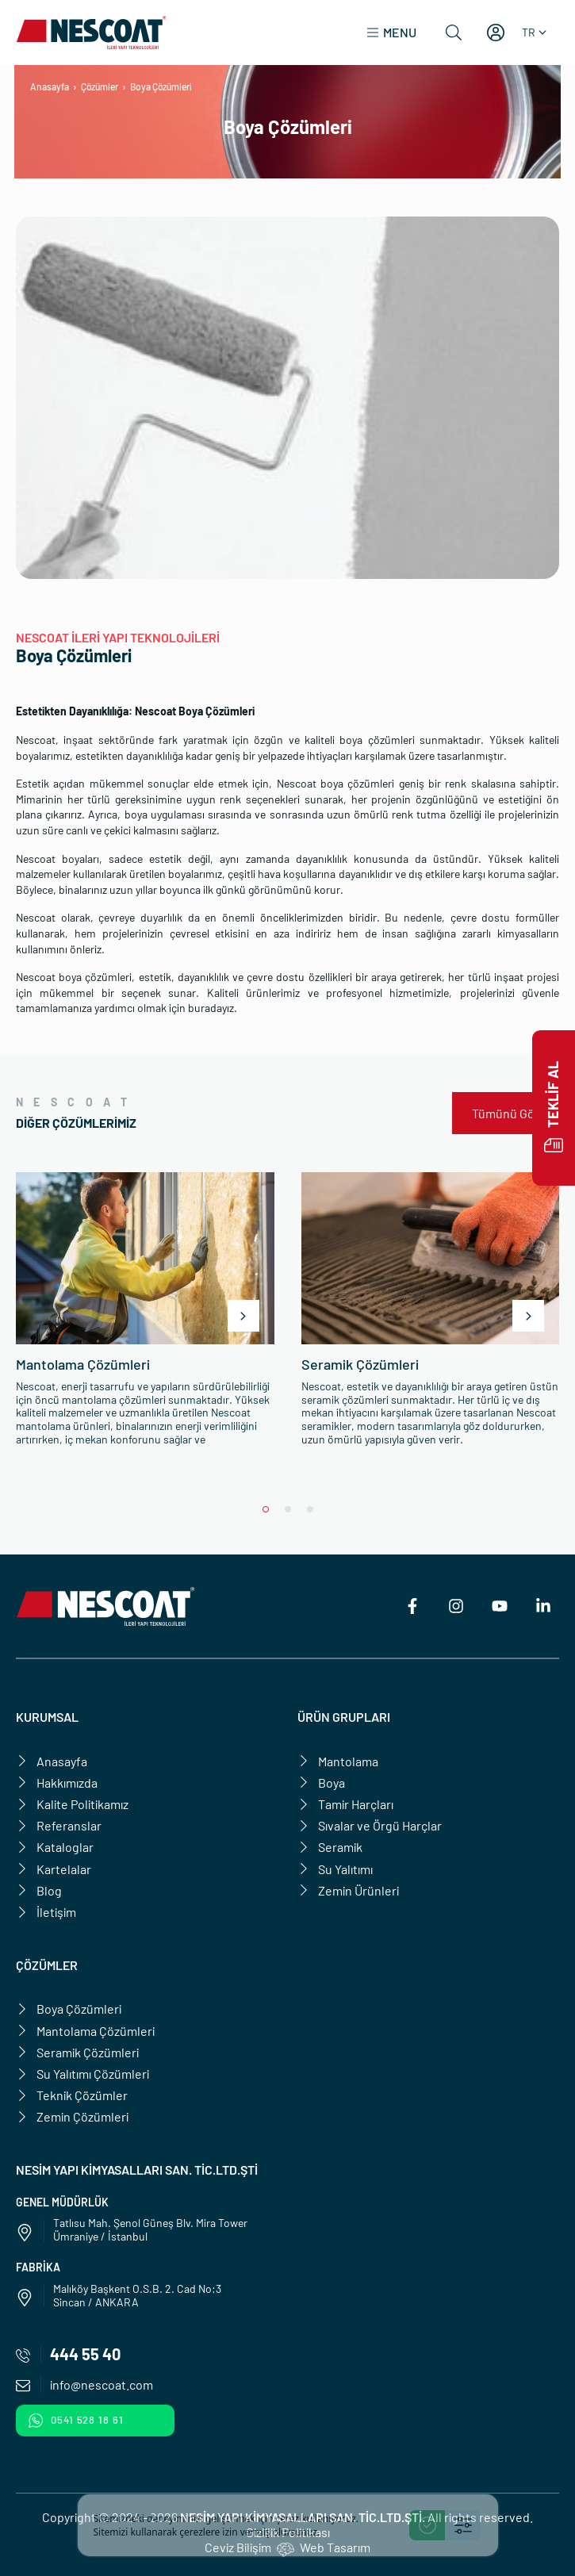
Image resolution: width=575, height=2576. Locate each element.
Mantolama (337, 1761)
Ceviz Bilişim (238, 2547)
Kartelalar (53, 1868)
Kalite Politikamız (72, 1803)
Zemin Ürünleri (348, 1890)
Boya (321, 1782)
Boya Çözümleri (68, 2008)
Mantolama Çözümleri (85, 2030)
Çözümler (99, 86)
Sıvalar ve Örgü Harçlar (369, 1825)
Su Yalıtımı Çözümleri (82, 2073)
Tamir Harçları (345, 1803)
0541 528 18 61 (76, 2420)
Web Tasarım (335, 2547)
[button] (391, 32)
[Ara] (453, 32)
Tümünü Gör (505, 1113)
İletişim (46, 1911)
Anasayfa (49, 86)
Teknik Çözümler (72, 2095)
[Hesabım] (495, 32)
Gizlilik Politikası (288, 2532)
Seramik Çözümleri (77, 2052)
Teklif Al (553, 1108)
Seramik (329, 1846)
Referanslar (59, 1825)
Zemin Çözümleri (72, 2116)
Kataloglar (55, 1846)
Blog (39, 1890)
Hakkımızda (57, 1782)
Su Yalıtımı (335, 1868)
